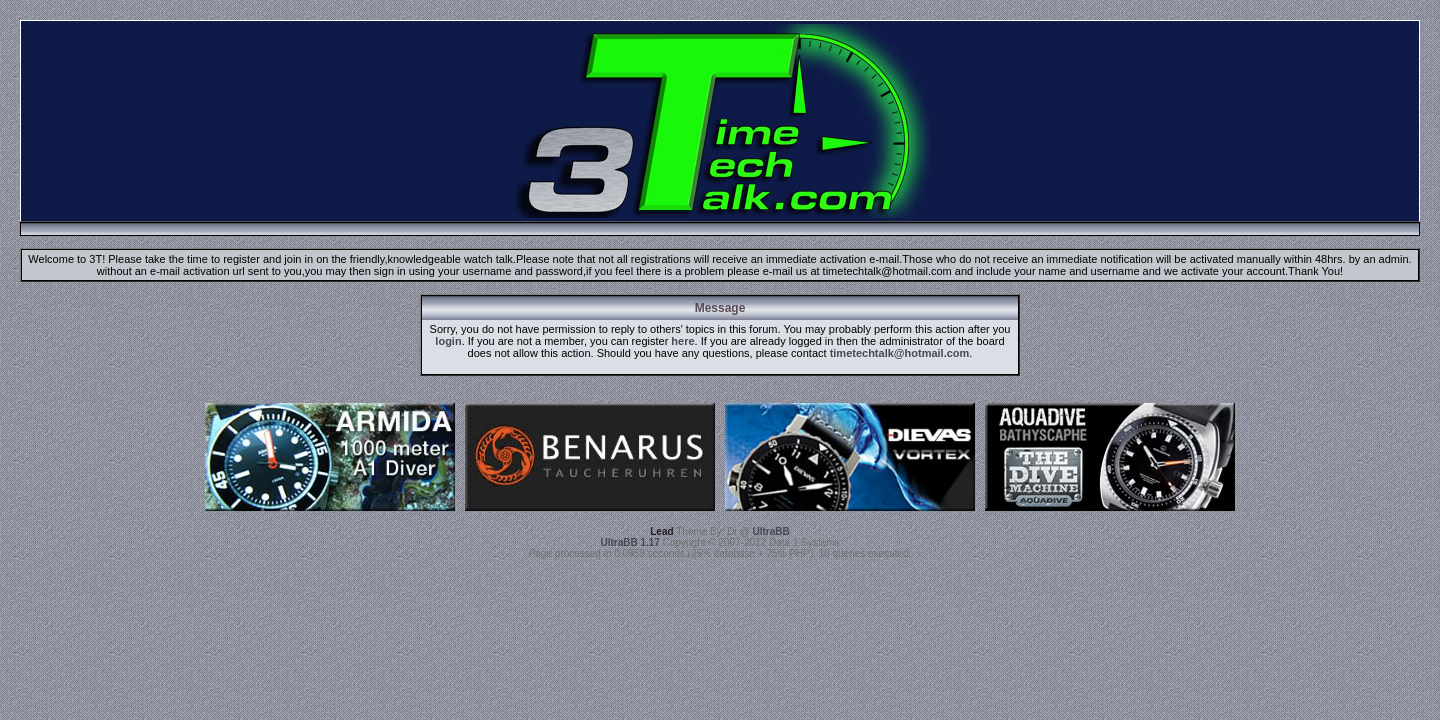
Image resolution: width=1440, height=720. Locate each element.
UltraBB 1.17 (629, 542)
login (448, 341)
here (682, 341)
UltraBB (771, 531)
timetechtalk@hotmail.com (900, 353)
